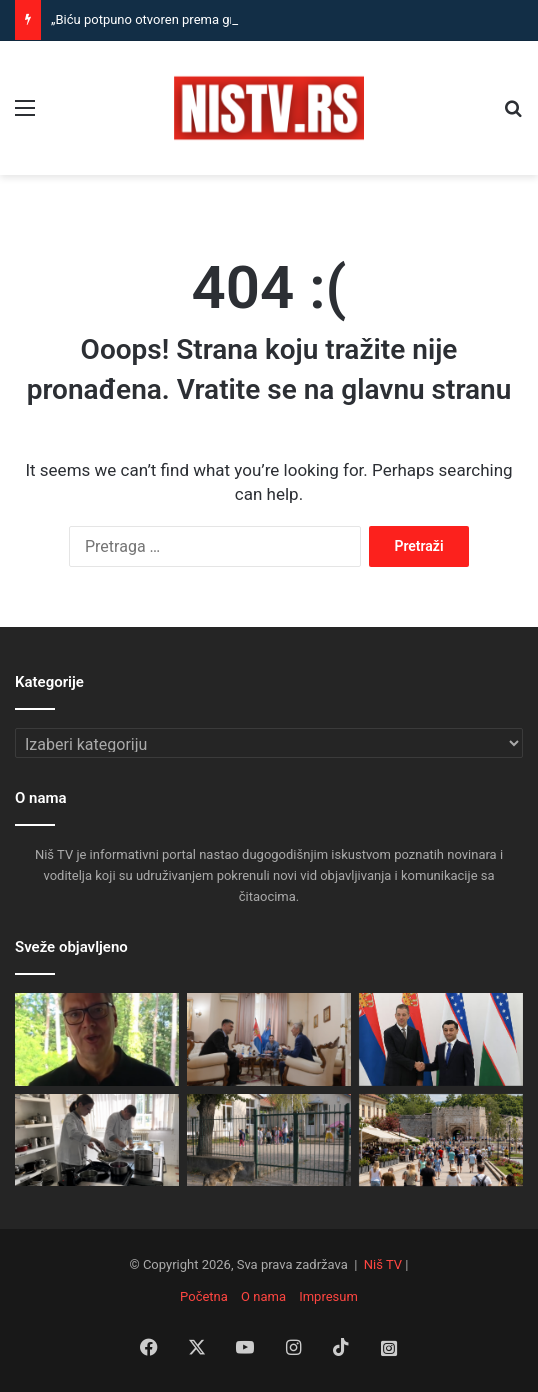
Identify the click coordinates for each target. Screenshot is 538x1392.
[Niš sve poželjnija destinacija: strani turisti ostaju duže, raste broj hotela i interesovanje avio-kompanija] (441, 1140)
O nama (263, 1296)
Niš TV (383, 1264)
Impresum (328, 1296)
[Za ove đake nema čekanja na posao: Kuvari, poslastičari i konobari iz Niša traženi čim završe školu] (97, 1140)
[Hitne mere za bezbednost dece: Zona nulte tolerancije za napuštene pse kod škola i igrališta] (269, 1140)
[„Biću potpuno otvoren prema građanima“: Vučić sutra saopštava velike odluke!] (97, 1039)
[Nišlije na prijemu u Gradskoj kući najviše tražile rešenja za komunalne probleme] (269, 1039)
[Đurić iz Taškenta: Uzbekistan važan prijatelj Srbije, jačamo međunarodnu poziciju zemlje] (441, 1039)
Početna (204, 1296)
